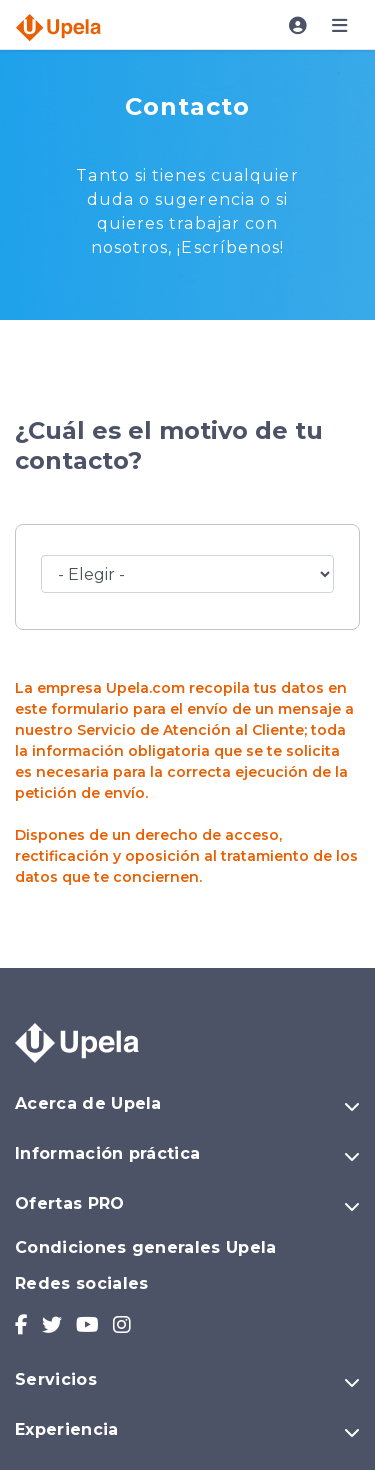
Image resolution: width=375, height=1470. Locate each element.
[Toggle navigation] (298, 26)
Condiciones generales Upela (146, 1247)
